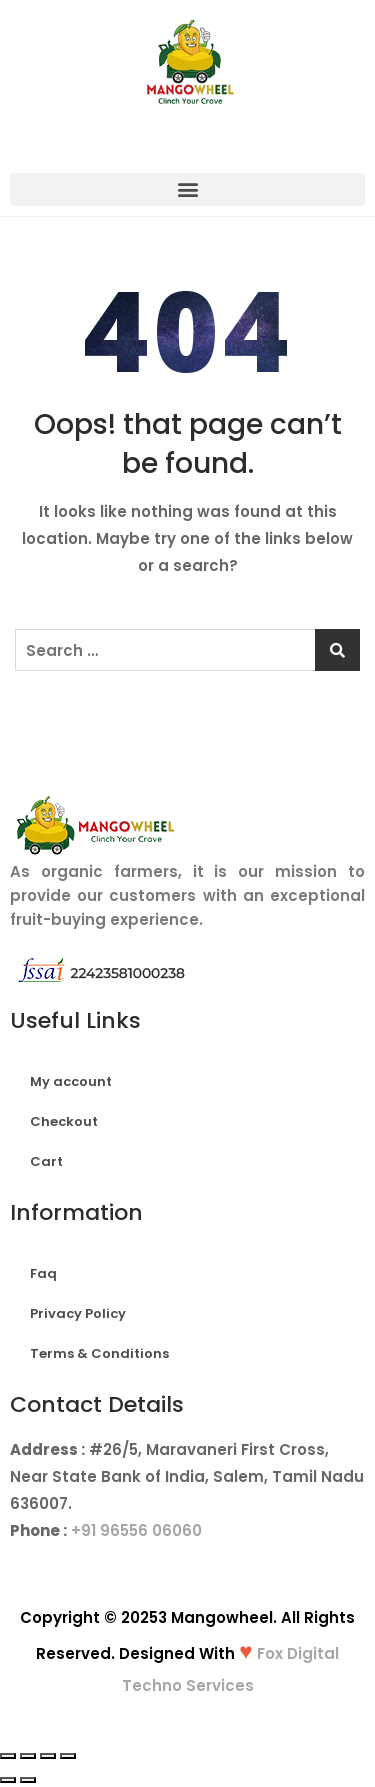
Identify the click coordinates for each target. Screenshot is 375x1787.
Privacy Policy (78, 1313)
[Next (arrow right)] (28, 1780)
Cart (46, 1161)
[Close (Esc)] (8, 1756)
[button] (187, 189)
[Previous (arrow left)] (8, 1780)
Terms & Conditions (99, 1353)
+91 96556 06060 (136, 1530)
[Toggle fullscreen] (48, 1756)
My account (71, 1081)
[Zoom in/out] (68, 1756)
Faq (43, 1273)
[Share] (28, 1756)
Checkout (64, 1121)
